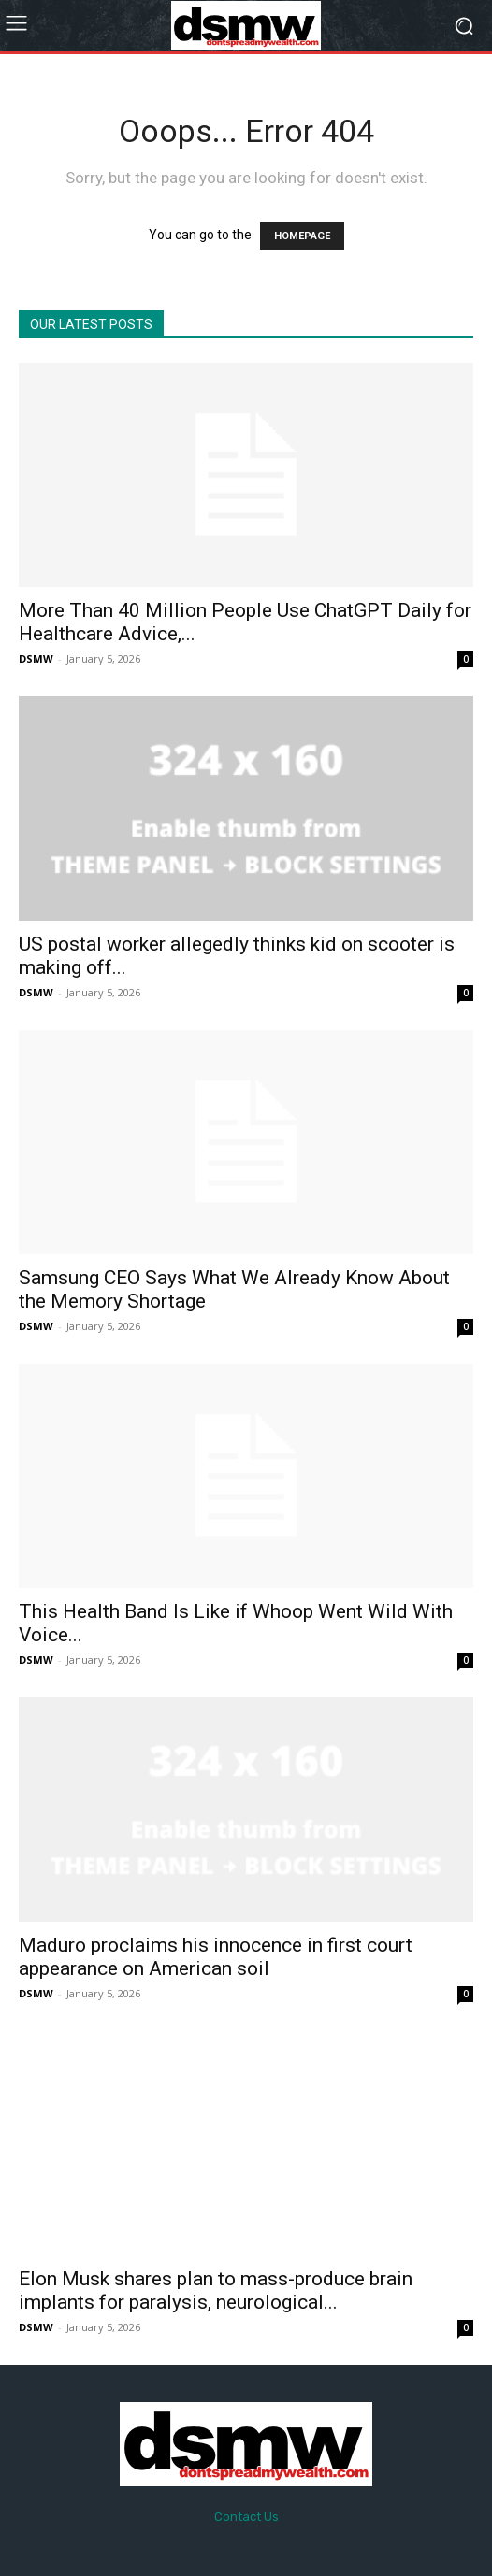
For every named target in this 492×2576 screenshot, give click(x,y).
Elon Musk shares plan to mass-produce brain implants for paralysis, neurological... (215, 2290)
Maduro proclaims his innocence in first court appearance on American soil (215, 1957)
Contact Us (246, 2517)
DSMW (36, 658)
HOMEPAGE (302, 236)
